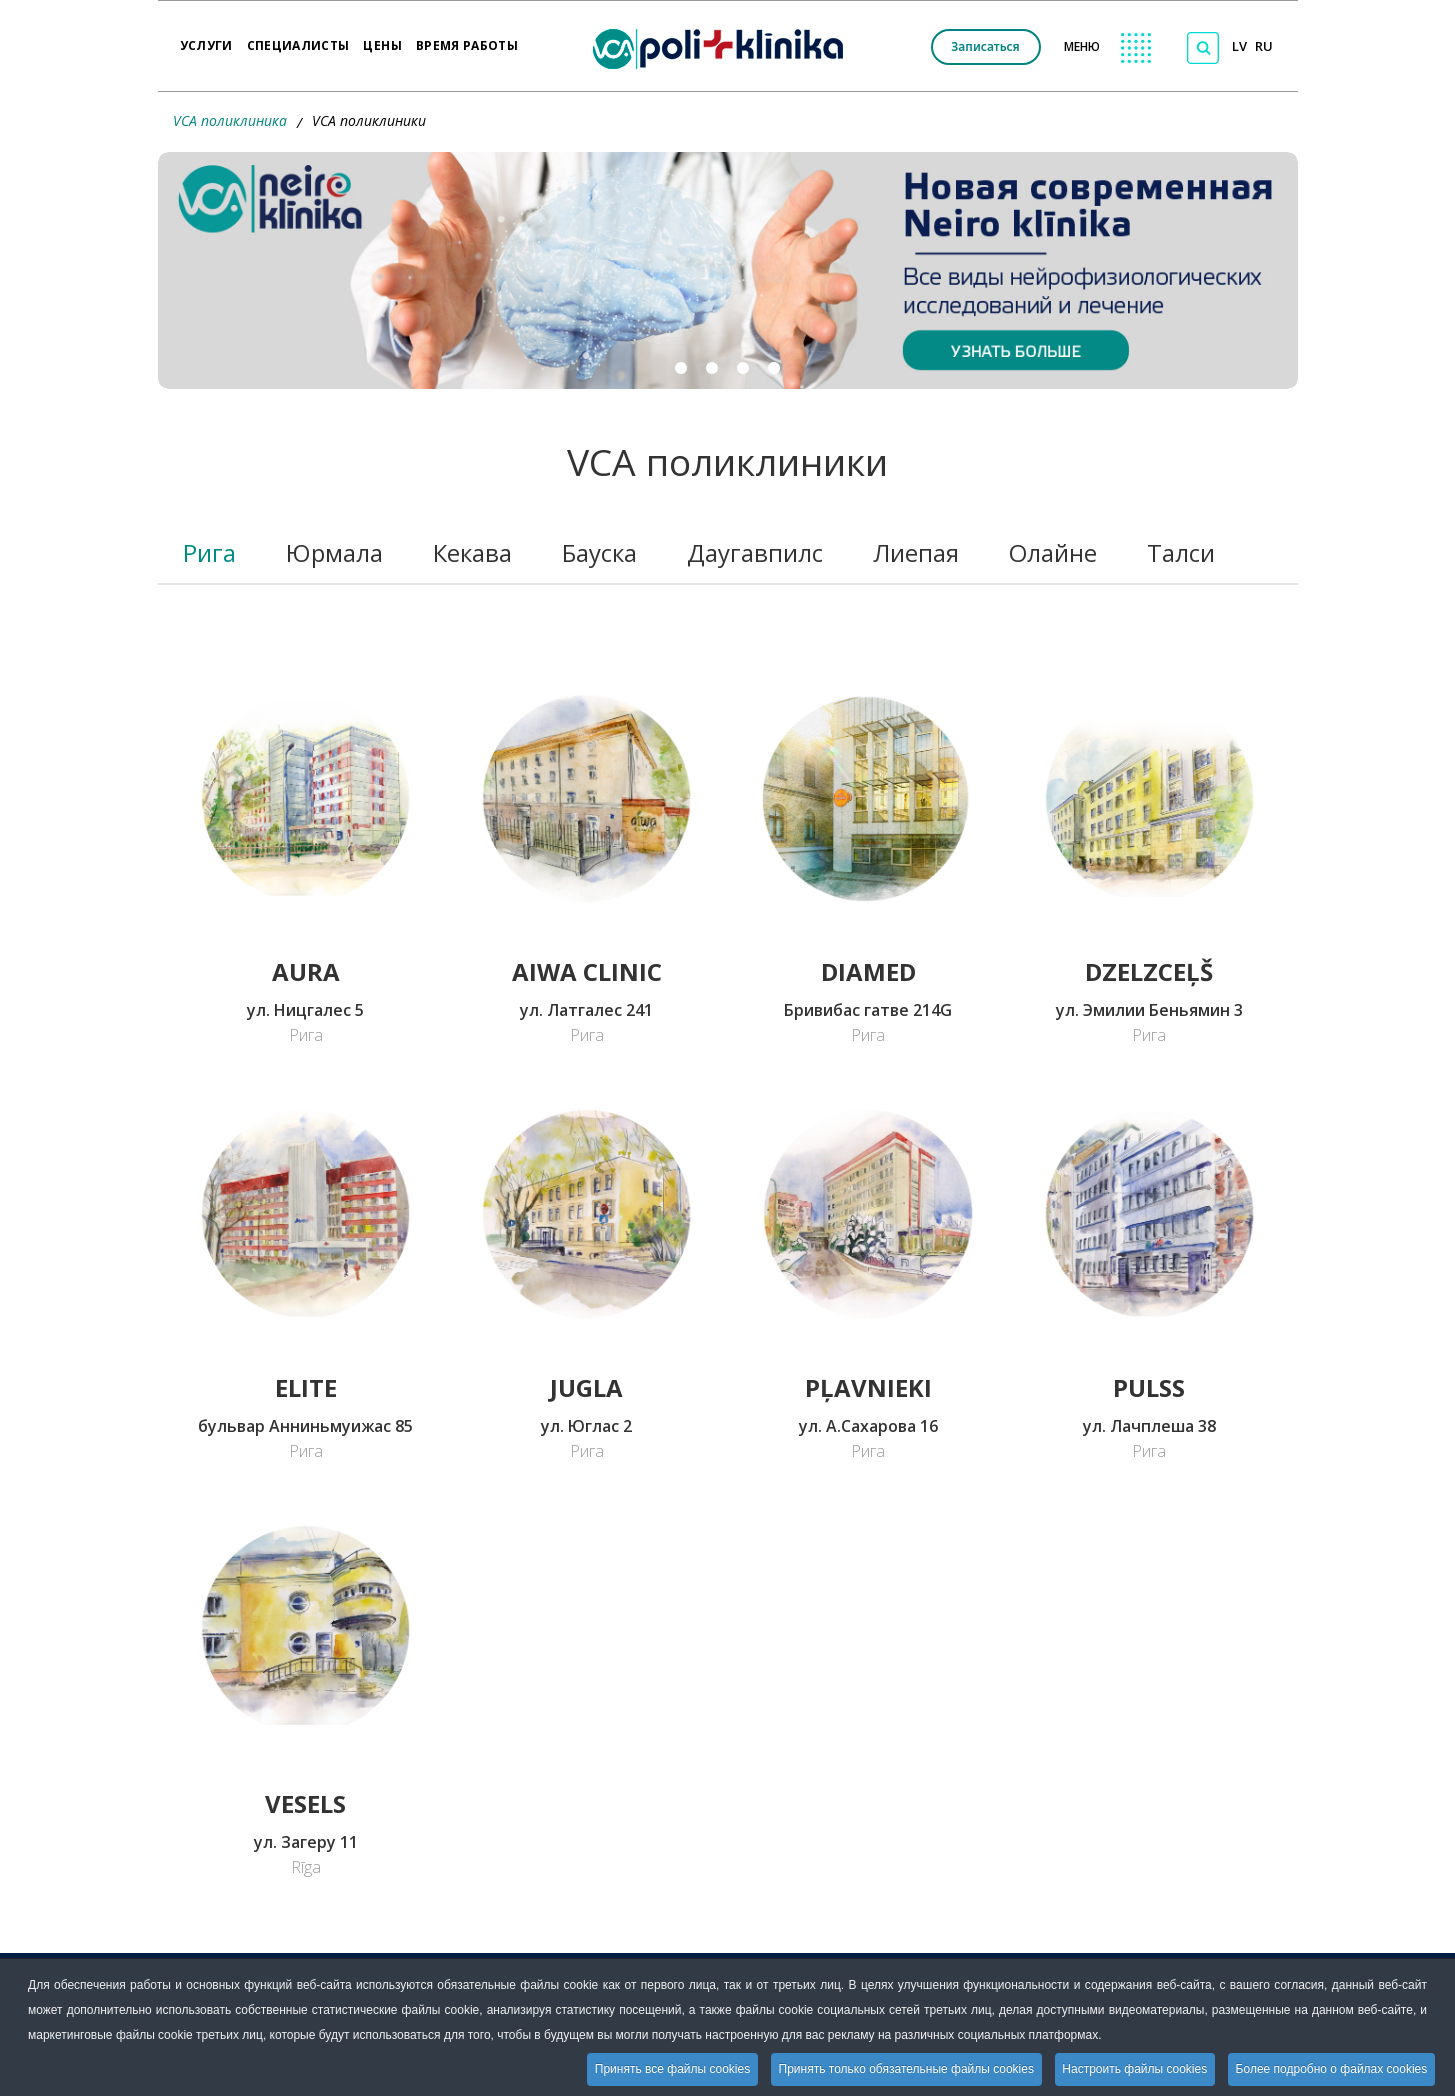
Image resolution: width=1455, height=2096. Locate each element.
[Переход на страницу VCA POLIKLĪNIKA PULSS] (1149, 1212)
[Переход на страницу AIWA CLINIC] (586, 797)
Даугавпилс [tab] (755, 552)
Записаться (985, 46)
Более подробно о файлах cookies (1331, 2069)
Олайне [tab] (1053, 552)
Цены (382, 39)
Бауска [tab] (599, 552)
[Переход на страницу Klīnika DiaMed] (867, 797)
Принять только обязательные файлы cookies (903, 2069)
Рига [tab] (209, 552)
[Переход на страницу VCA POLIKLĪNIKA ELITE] (305, 1212)
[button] (728, 270)
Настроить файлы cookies (1133, 2069)
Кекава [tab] (472, 552)
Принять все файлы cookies (669, 2069)
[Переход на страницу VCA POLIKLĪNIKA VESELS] (305, 1628)
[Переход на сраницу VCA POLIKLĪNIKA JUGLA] (586, 1212)
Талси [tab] (1181, 552)
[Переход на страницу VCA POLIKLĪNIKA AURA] (305, 797)
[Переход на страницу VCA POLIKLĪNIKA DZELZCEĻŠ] (1149, 797)
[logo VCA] (724, 46)
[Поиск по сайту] (1203, 48)
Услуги (206, 39)
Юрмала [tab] (334, 552)
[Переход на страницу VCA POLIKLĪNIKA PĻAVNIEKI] (867, 1212)
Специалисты (298, 39)
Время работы (467, 39)
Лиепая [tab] (916, 552)
